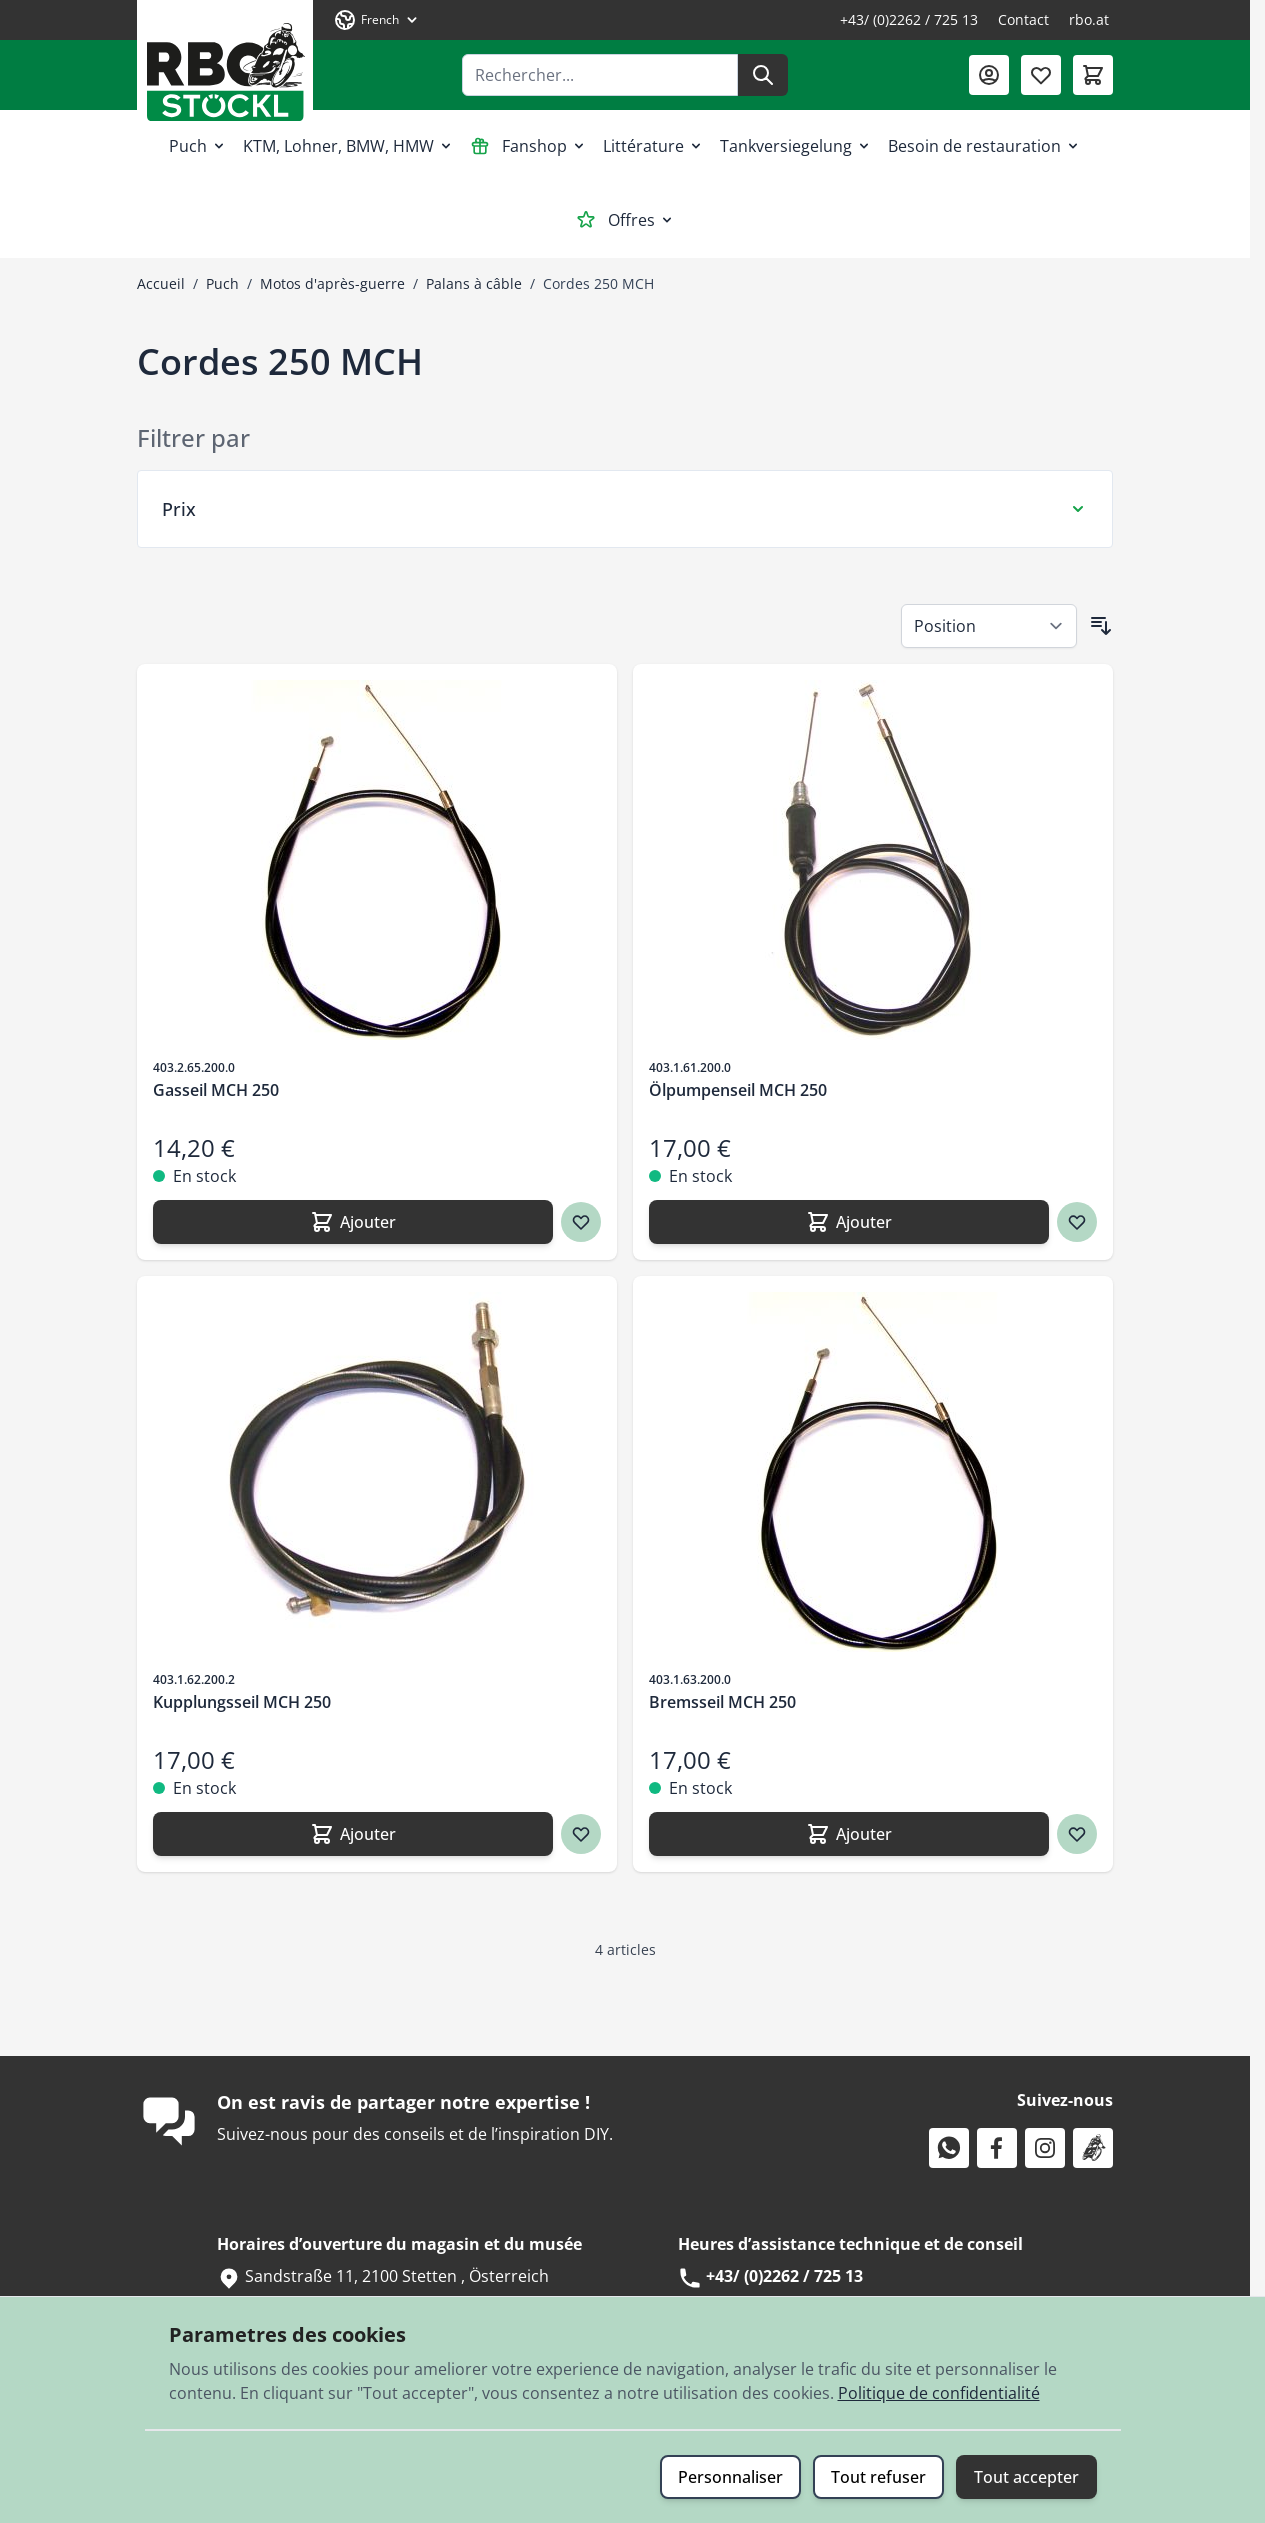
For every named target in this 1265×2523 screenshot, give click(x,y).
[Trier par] (989, 626)
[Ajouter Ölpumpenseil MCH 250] (849, 1222)
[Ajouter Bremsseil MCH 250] (849, 1834)
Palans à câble (474, 283)
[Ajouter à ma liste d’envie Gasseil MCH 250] (581, 1222)
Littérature (653, 146)
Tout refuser (878, 2477)
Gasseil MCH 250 (216, 1090)
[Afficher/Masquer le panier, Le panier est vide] (1093, 75)
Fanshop (528, 146)
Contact (1023, 19)
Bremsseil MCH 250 (722, 1702)
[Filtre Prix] (625, 509)
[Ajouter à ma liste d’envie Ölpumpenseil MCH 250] (1077, 1222)
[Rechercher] (763, 75)
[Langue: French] (377, 20)
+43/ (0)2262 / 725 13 (909, 19)
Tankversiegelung (796, 146)
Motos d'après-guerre (332, 283)
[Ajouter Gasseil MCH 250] (353, 1222)
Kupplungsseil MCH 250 (242, 1702)
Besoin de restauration (984, 146)
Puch (198, 146)
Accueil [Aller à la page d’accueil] (161, 283)
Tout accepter (1026, 2477)
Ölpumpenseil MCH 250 (738, 1090)
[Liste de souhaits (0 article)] (1041, 75)
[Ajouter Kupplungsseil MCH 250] (353, 1834)
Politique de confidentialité (939, 2393)
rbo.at (1089, 19)
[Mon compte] (989, 75)
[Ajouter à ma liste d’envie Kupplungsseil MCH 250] (581, 1834)
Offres (625, 220)
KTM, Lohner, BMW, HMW (348, 146)
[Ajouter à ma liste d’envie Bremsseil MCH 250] (1077, 1834)
